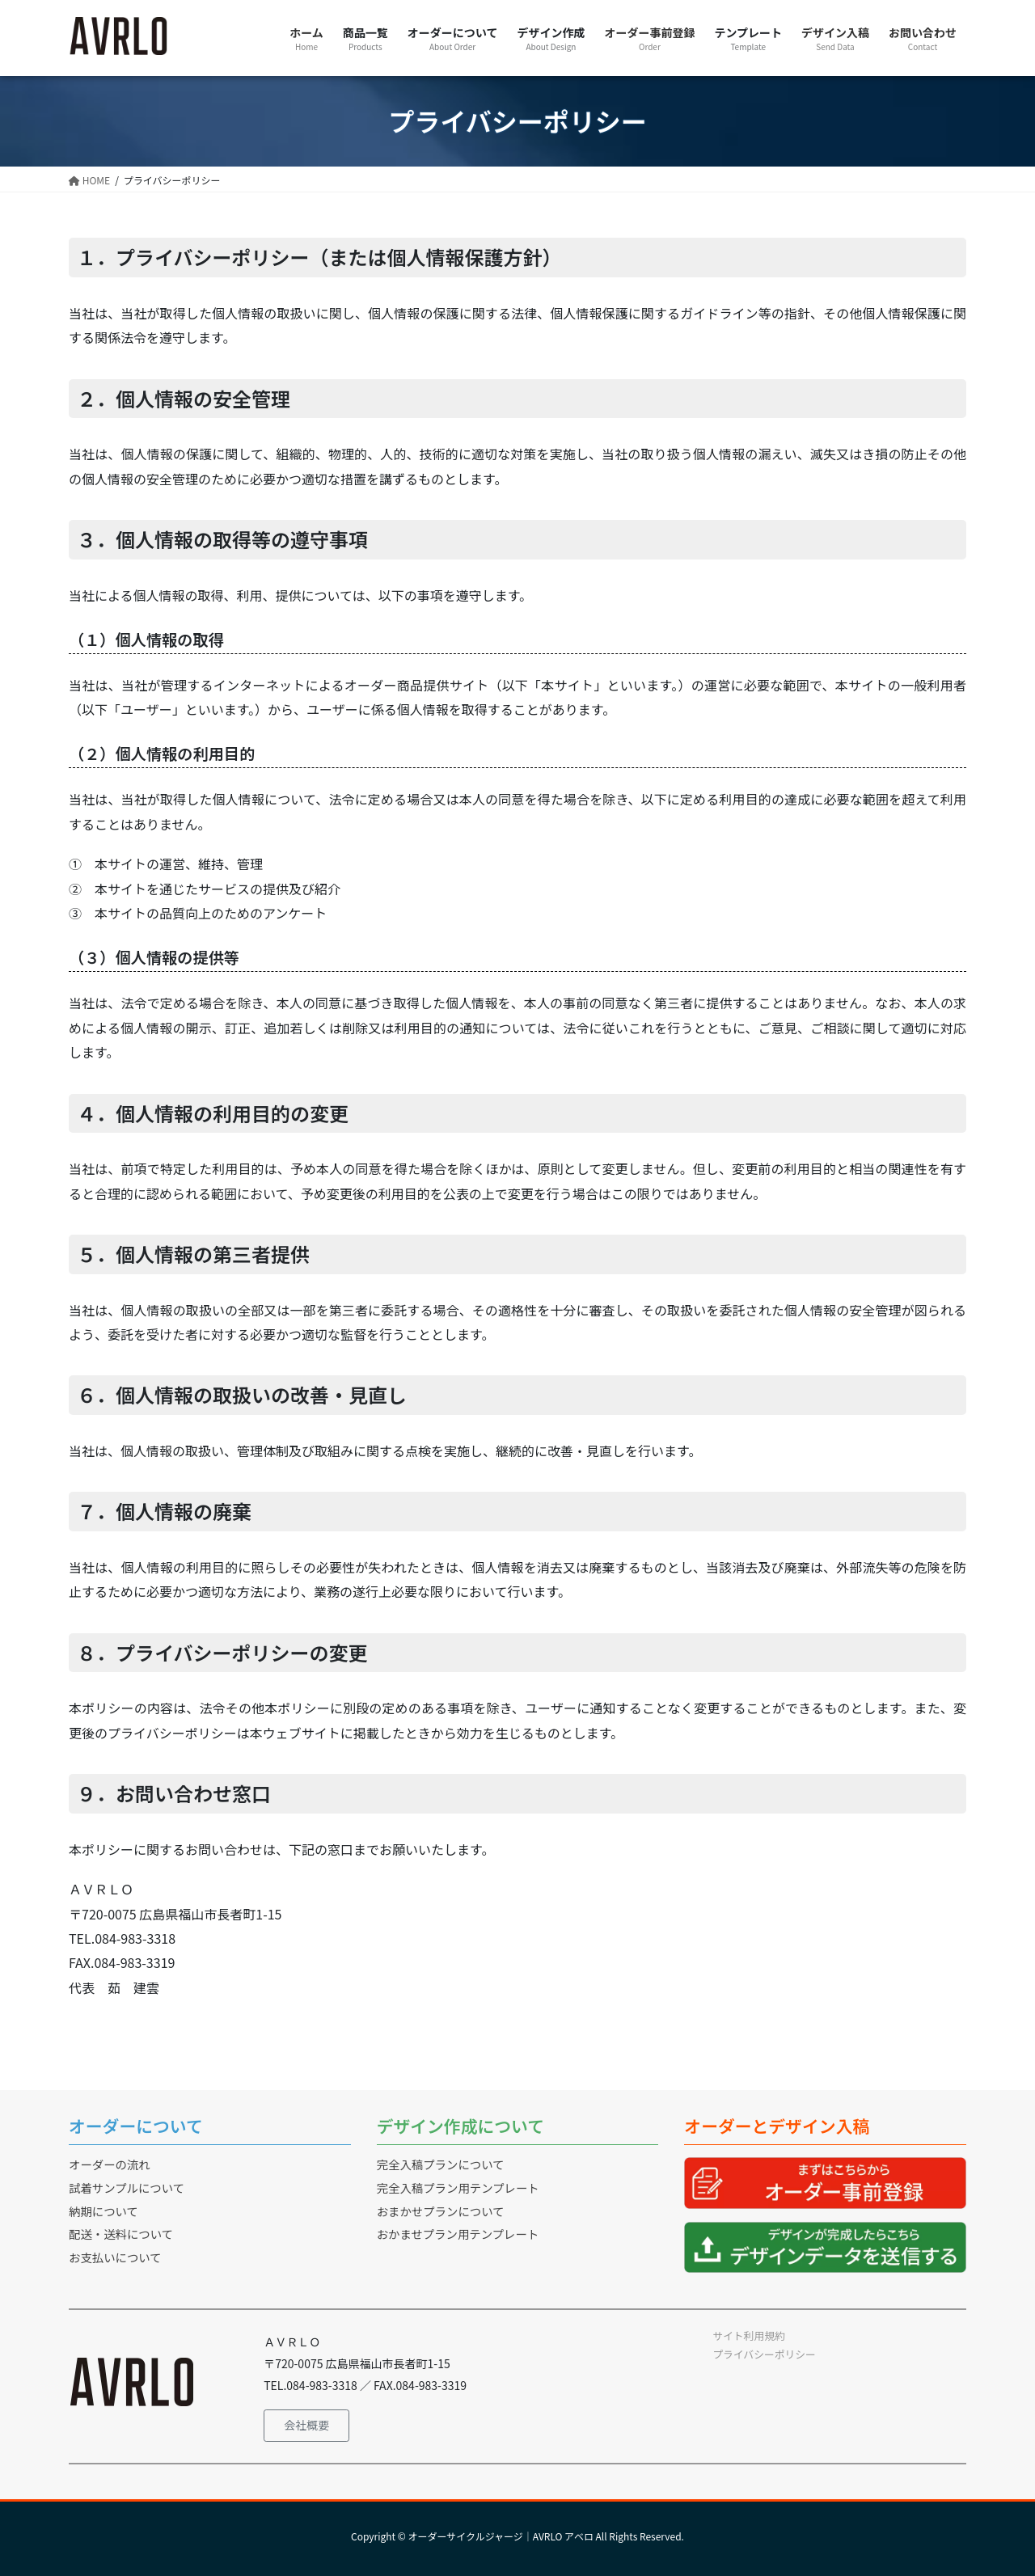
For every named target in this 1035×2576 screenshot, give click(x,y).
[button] (306, 2425)
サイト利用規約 (748, 2335)
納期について (103, 2210)
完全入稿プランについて (441, 2164)
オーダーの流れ (109, 2164)
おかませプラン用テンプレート (458, 2233)
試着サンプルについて (126, 2187)
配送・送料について (121, 2233)
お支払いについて (115, 2257)
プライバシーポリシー (764, 2354)
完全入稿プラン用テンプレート (458, 2187)
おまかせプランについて (441, 2210)
